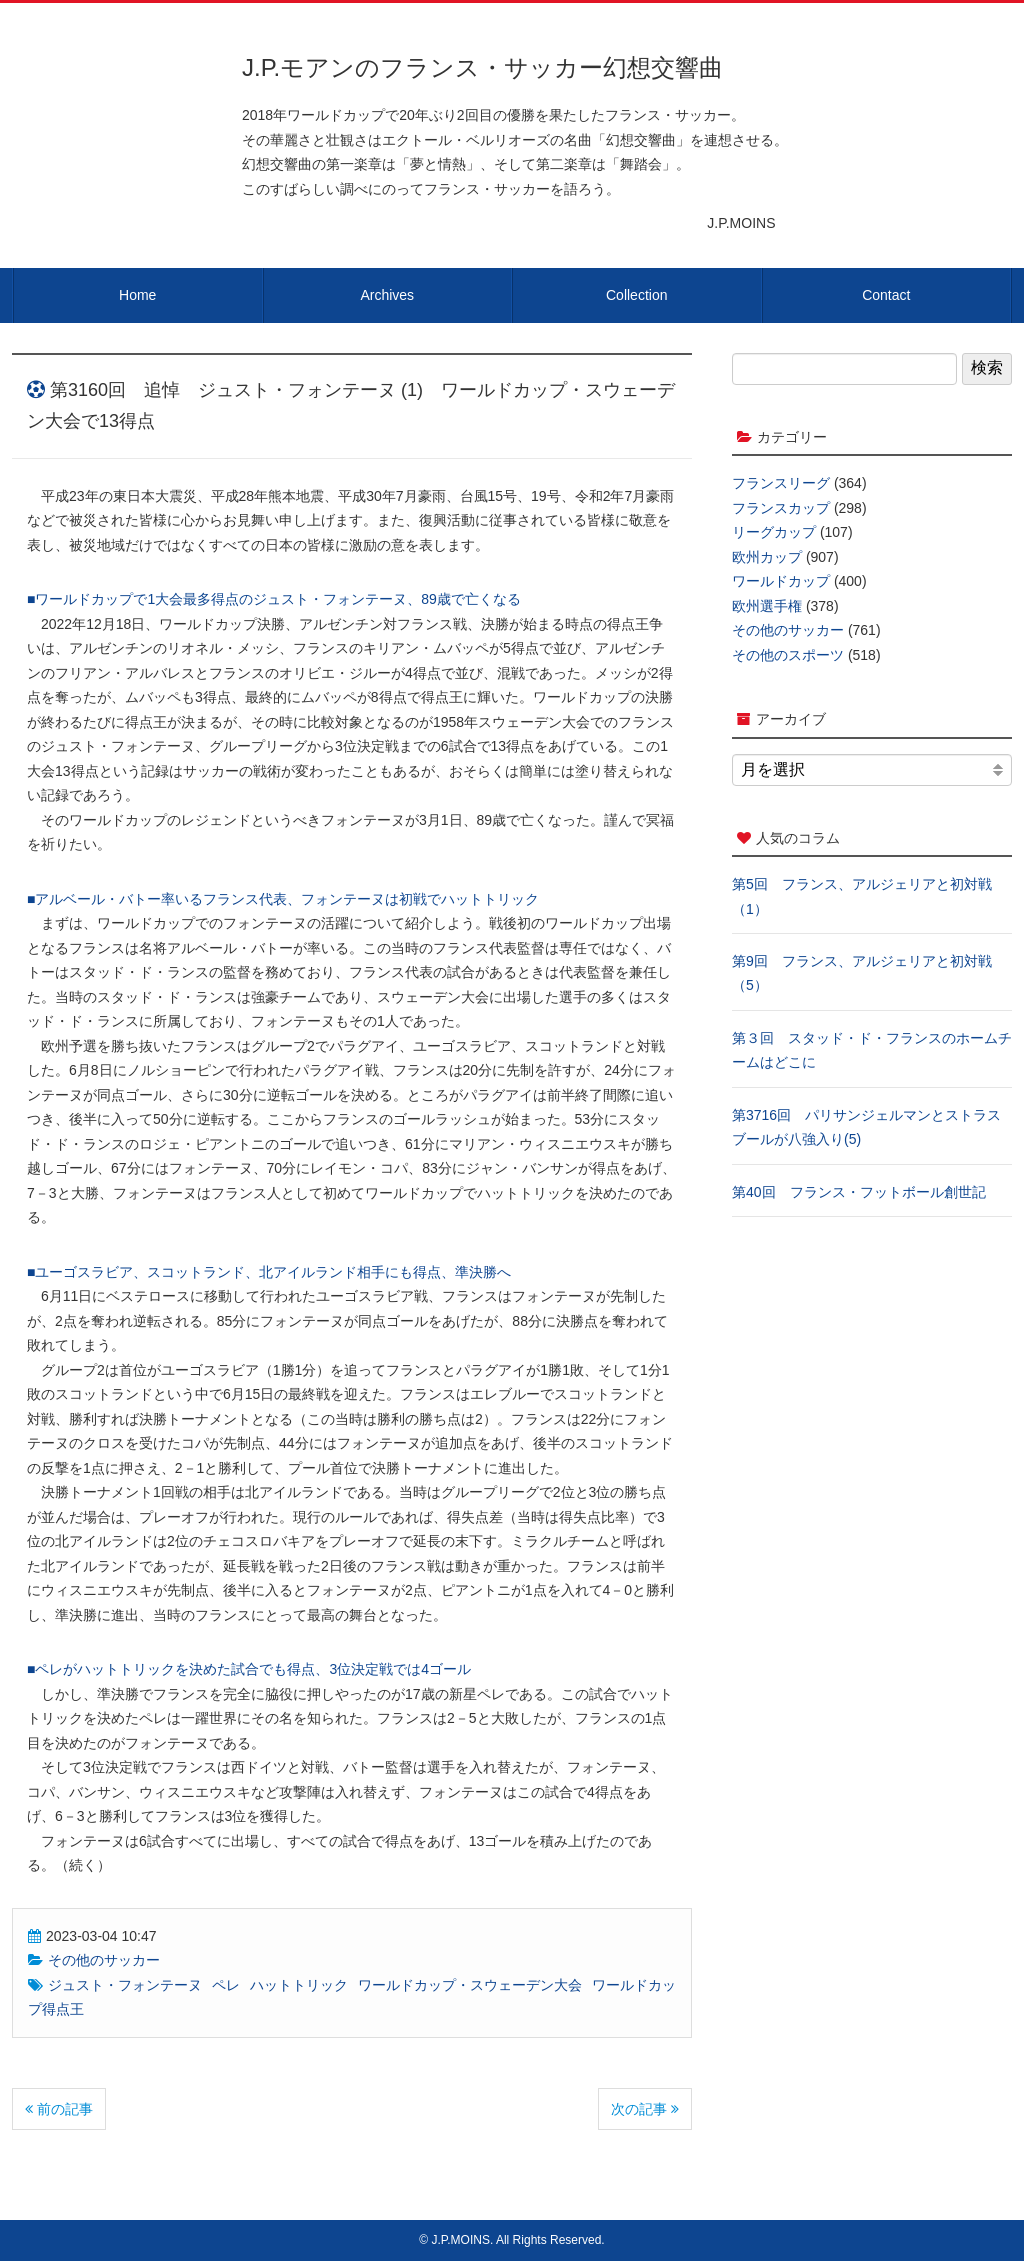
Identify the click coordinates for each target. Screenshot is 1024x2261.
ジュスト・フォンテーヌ (125, 1985)
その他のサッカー (104, 1960)
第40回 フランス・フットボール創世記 (859, 1192)
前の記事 (59, 2109)
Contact (886, 295)
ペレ (226, 1985)
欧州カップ (767, 557)
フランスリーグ (781, 483)
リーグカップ (774, 532)
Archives (387, 295)
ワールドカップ (781, 581)
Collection (636, 295)
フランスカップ (781, 508)
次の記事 (645, 2109)
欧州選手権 (767, 606)
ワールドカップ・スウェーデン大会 (470, 1985)
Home (137, 295)
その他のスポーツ (788, 655)
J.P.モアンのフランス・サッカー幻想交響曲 (482, 67)
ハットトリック (299, 1985)
